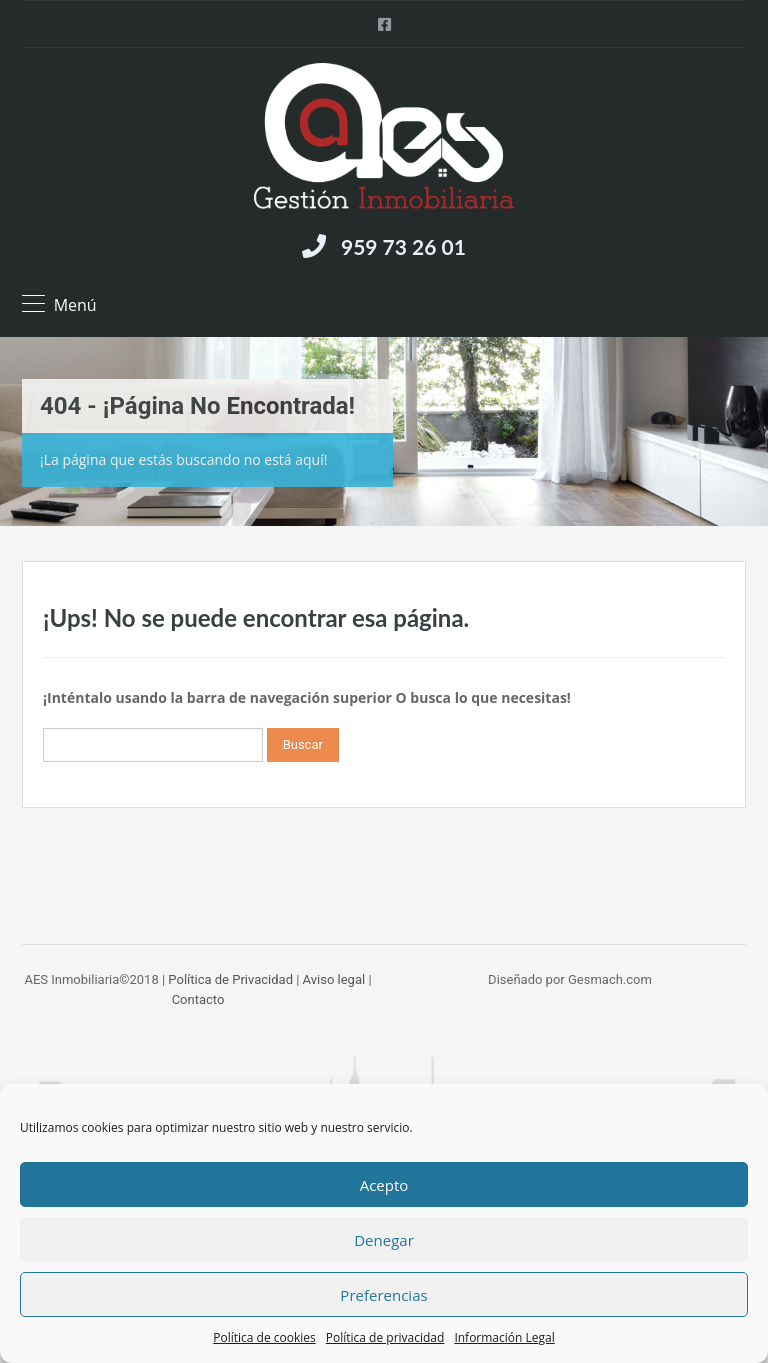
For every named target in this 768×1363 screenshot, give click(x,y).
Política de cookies (264, 1337)
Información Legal (504, 1337)
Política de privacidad (385, 1337)
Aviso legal (334, 979)
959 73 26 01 (403, 246)
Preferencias (383, 1295)
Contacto (198, 999)
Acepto (384, 1185)
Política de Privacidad (230, 979)
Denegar (384, 1240)
